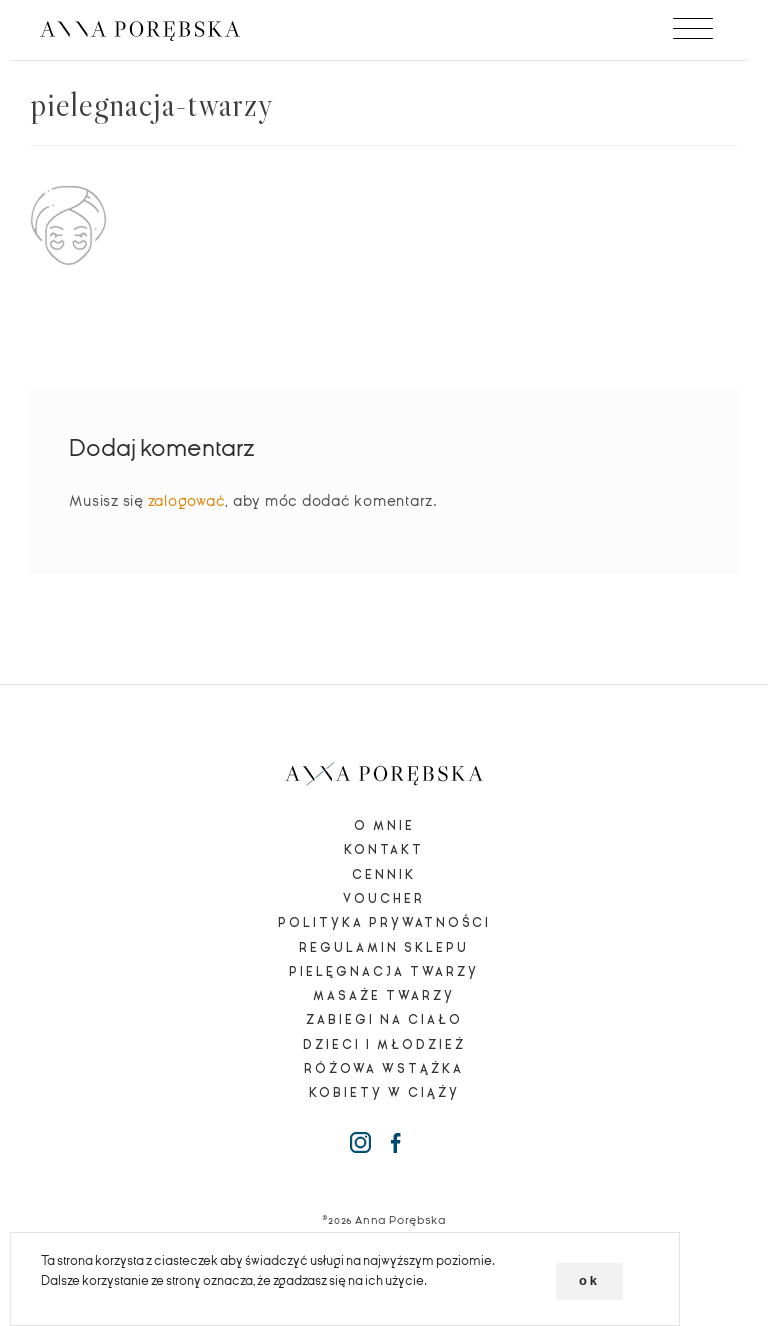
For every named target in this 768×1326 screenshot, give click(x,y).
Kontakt (384, 850)
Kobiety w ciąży (384, 1093)
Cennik (384, 875)
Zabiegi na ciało (384, 1020)
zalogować (187, 501)
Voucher (384, 899)
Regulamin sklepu (384, 948)
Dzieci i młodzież (384, 1045)
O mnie (384, 826)
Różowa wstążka (384, 1069)
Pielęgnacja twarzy (384, 972)
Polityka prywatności (384, 923)
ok (589, 1280)
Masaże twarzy (384, 996)
